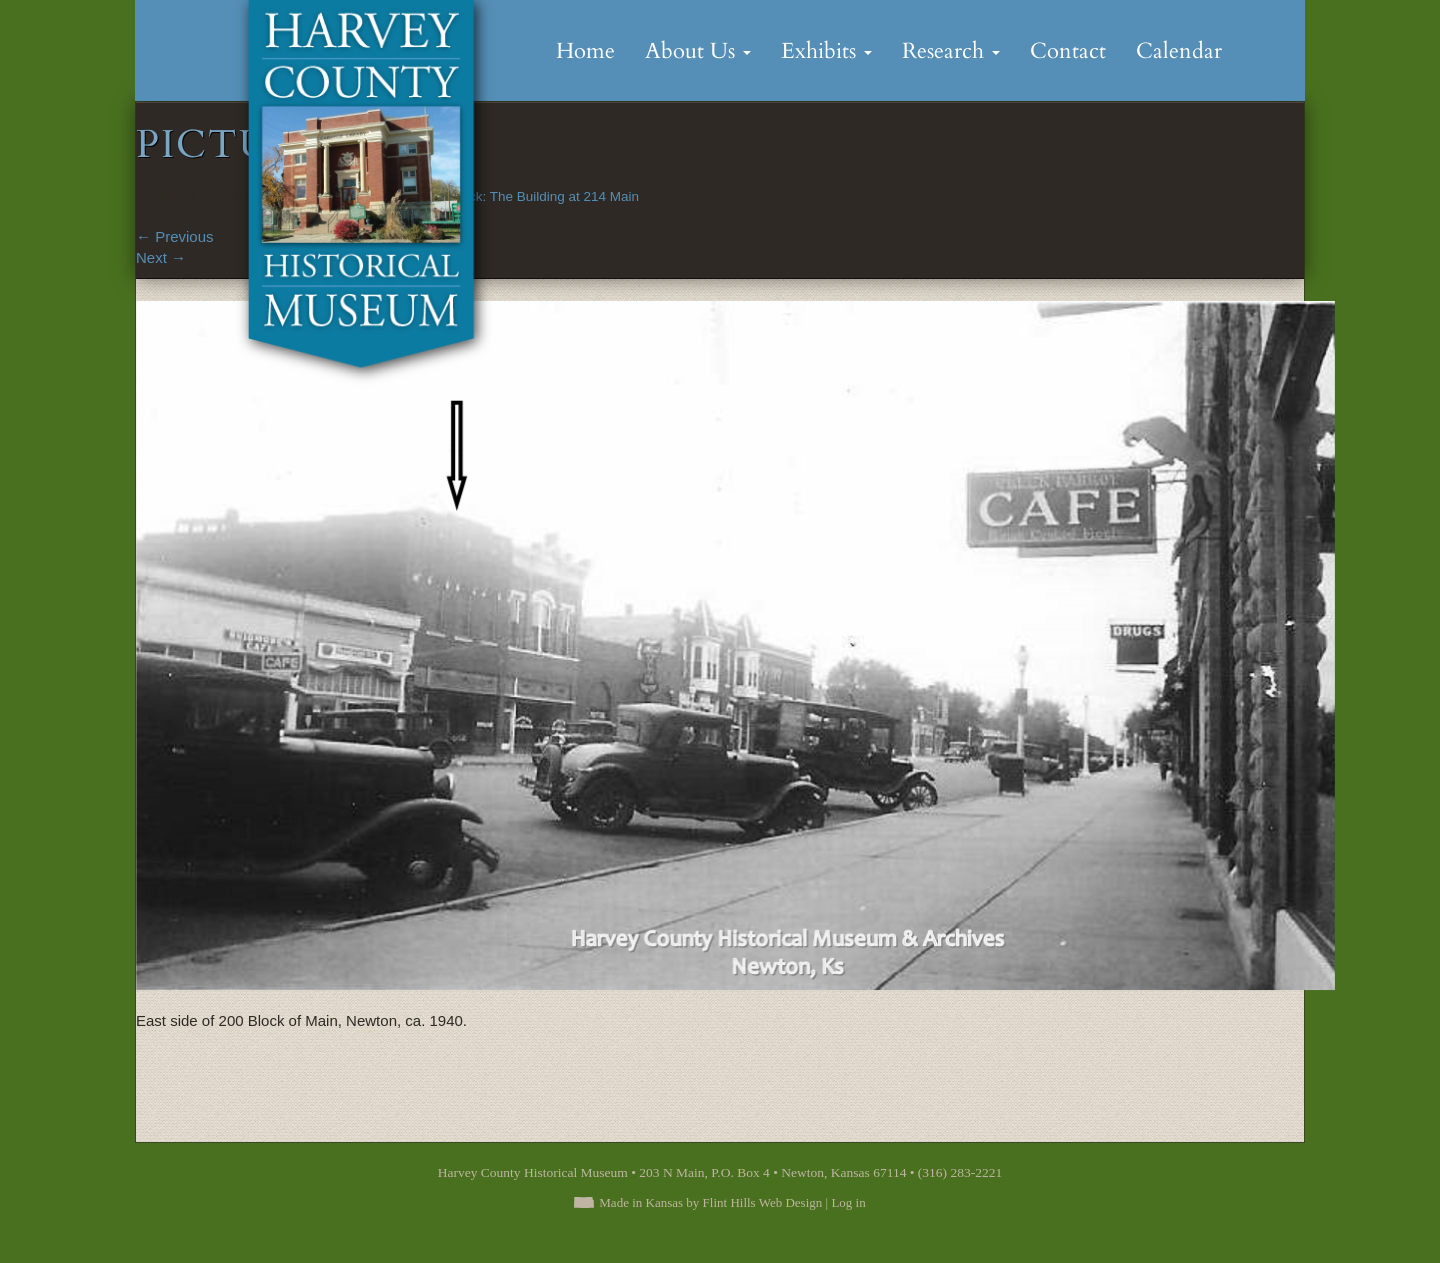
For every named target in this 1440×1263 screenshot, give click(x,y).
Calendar (1179, 51)
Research (951, 51)
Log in (848, 1202)
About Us (698, 51)
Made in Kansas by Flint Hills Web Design (710, 1202)
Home (585, 51)
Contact (1068, 51)
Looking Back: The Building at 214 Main (520, 196)
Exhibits (826, 51)
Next (161, 257)
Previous (175, 236)
